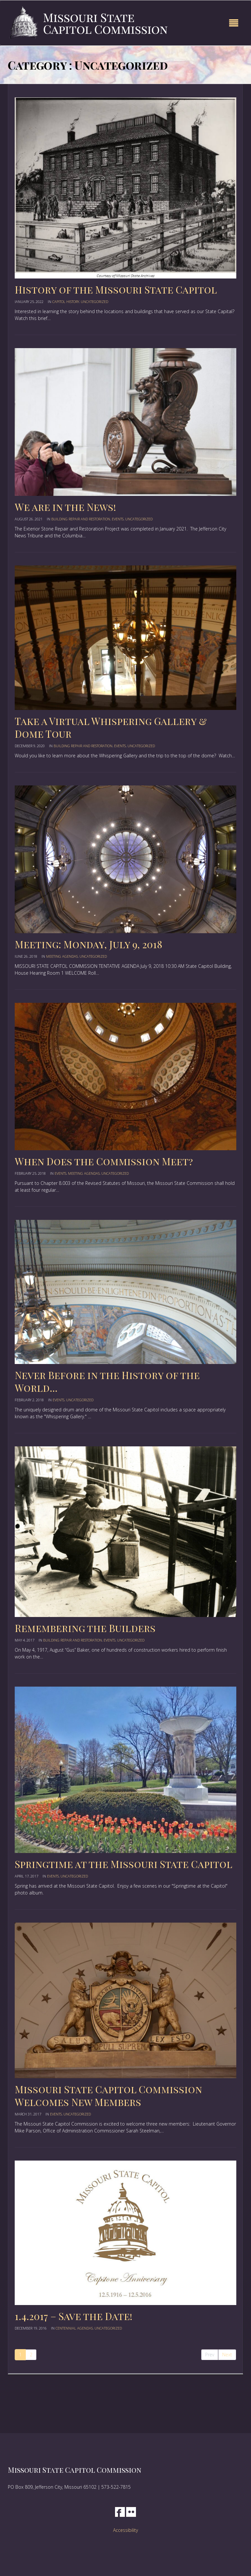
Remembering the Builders (85, 1628)
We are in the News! (65, 507)
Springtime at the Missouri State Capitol (123, 1864)
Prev (209, 2354)
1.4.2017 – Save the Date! (73, 2316)
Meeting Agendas (62, 956)
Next (227, 2354)
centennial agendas (74, 2328)
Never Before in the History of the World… (107, 1381)
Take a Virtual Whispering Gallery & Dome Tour (111, 727)
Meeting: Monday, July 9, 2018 (88, 944)
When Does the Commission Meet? (104, 1161)
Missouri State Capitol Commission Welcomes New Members (108, 2096)
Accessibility (125, 2530)
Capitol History (65, 301)
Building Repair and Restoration (80, 518)
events (118, 518)
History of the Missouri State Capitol (116, 289)
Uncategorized (94, 301)
